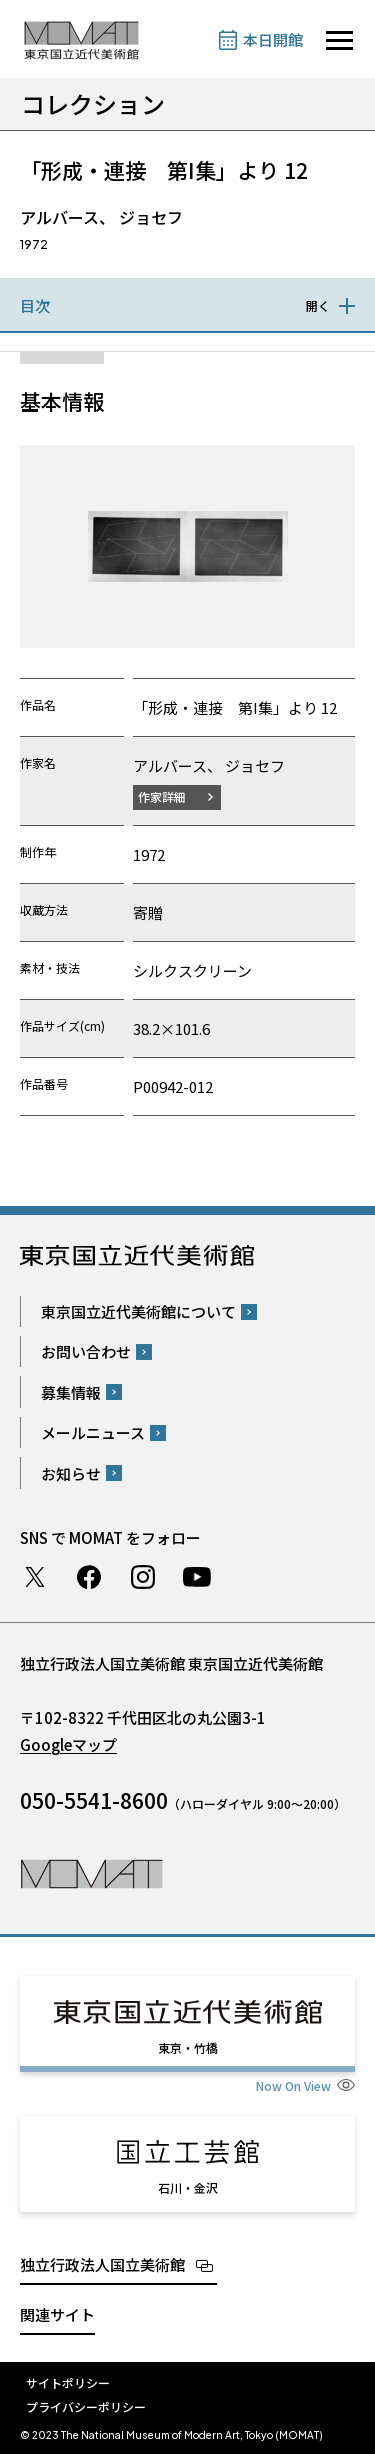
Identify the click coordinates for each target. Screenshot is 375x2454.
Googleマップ (68, 1744)
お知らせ (71, 1473)
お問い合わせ (86, 1351)
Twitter (35, 1577)
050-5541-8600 (94, 1800)
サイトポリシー (68, 2382)
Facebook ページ (89, 1577)
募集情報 (71, 1392)
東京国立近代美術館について (138, 1311)
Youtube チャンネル (197, 1577)
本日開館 (273, 39)
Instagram (143, 1577)
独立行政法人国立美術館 (102, 2264)
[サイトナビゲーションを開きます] (339, 40)
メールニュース (93, 1432)
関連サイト (57, 2314)
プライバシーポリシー (86, 2406)
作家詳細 (162, 796)
